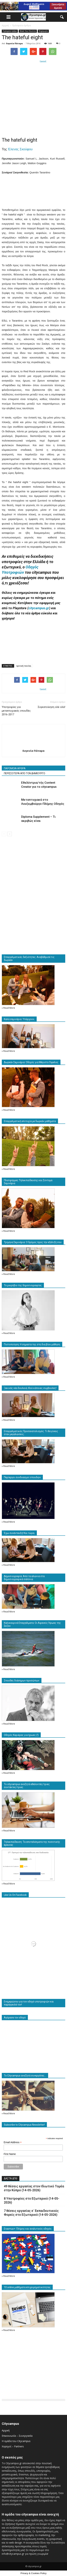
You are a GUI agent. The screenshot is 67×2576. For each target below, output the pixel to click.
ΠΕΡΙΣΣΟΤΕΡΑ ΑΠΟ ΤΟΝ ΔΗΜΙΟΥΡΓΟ (24, 773)
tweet (43, 61)
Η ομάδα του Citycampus (16, 2441)
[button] (62, 17)
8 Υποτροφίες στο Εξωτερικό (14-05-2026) (31, 2200)
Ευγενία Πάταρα (14, 43)
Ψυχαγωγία (43, 31)
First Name (10, 2154)
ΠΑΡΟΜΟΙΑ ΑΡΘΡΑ (15, 768)
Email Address (13, 2142)
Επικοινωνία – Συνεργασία (17, 2435)
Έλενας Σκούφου (20, 149)
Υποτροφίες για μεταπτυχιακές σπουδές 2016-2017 (16, 710)
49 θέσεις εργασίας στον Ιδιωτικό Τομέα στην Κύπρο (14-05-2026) (34, 2188)
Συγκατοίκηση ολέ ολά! (51, 707)
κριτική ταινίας (23, 665)
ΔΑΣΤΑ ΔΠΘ (10, 2178)
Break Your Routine (28, 31)
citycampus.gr (38, 608)
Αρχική (6, 2430)
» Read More (8, 1007)
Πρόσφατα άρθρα (10, 31)
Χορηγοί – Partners (13, 2446)
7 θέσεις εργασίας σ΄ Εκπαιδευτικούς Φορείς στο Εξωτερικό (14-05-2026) (31, 2212)
